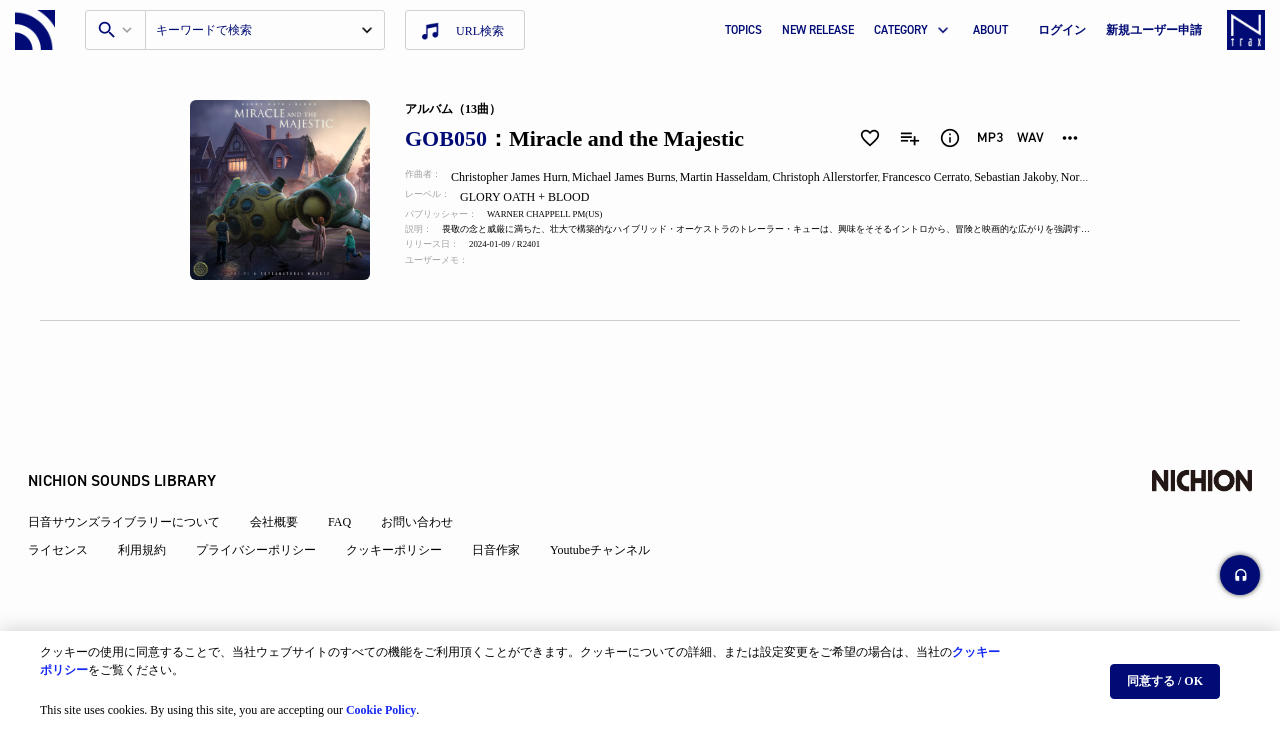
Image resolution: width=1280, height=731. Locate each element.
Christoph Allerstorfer (841, 177)
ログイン (1062, 30)
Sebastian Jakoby (1035, 177)
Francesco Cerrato (944, 177)
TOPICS (743, 30)
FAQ (351, 474)
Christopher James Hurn (521, 177)
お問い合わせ (429, 474)
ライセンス (70, 502)
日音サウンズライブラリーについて (136, 474)
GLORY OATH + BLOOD (539, 197)
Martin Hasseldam (739, 177)
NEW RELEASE (818, 30)
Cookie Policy (381, 702)
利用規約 (154, 502)
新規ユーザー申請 (1154, 30)
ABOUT (990, 30)
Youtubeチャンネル (612, 502)
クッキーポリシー (406, 502)
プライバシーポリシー (268, 502)
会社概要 (286, 474)
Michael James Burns (637, 177)
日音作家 (508, 502)
